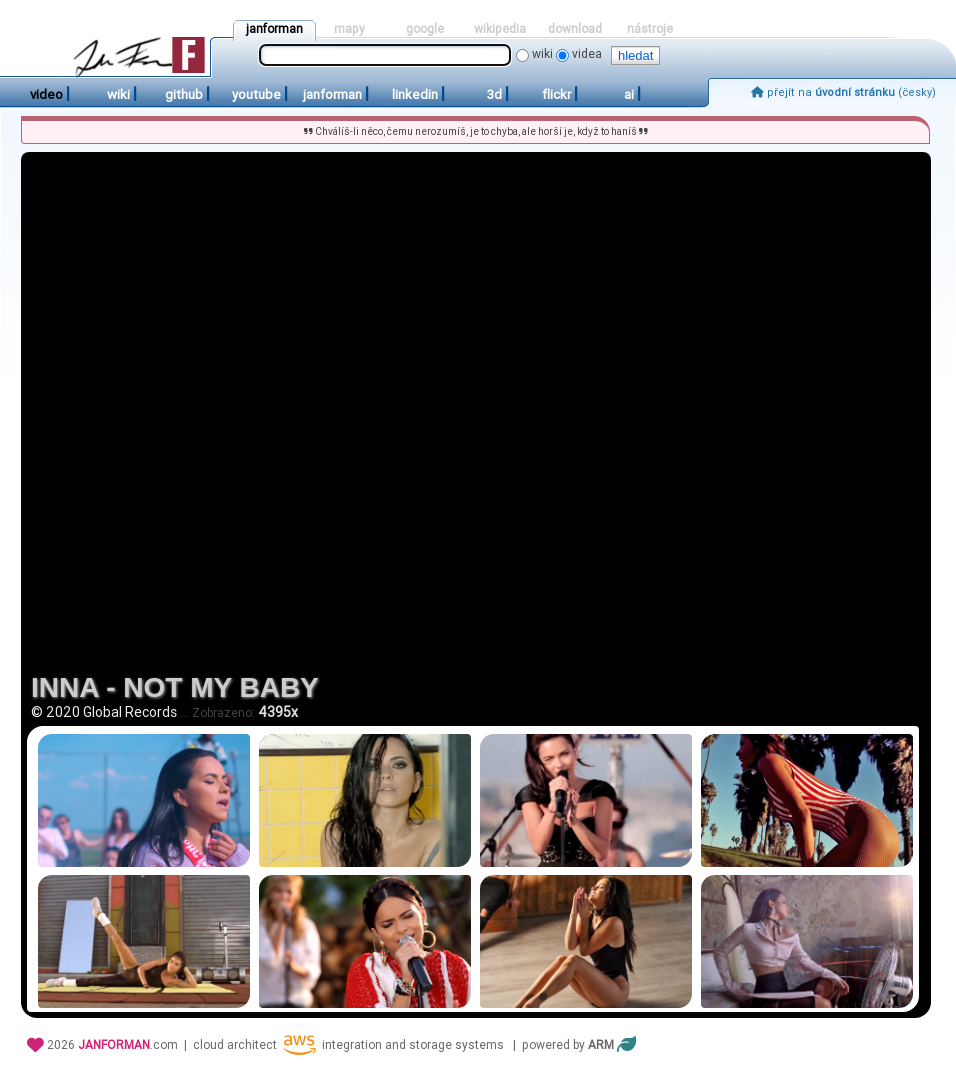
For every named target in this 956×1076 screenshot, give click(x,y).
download (575, 29)
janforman (274, 29)
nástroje (650, 29)
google (425, 29)
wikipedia (500, 29)
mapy (349, 29)
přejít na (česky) (843, 92)
